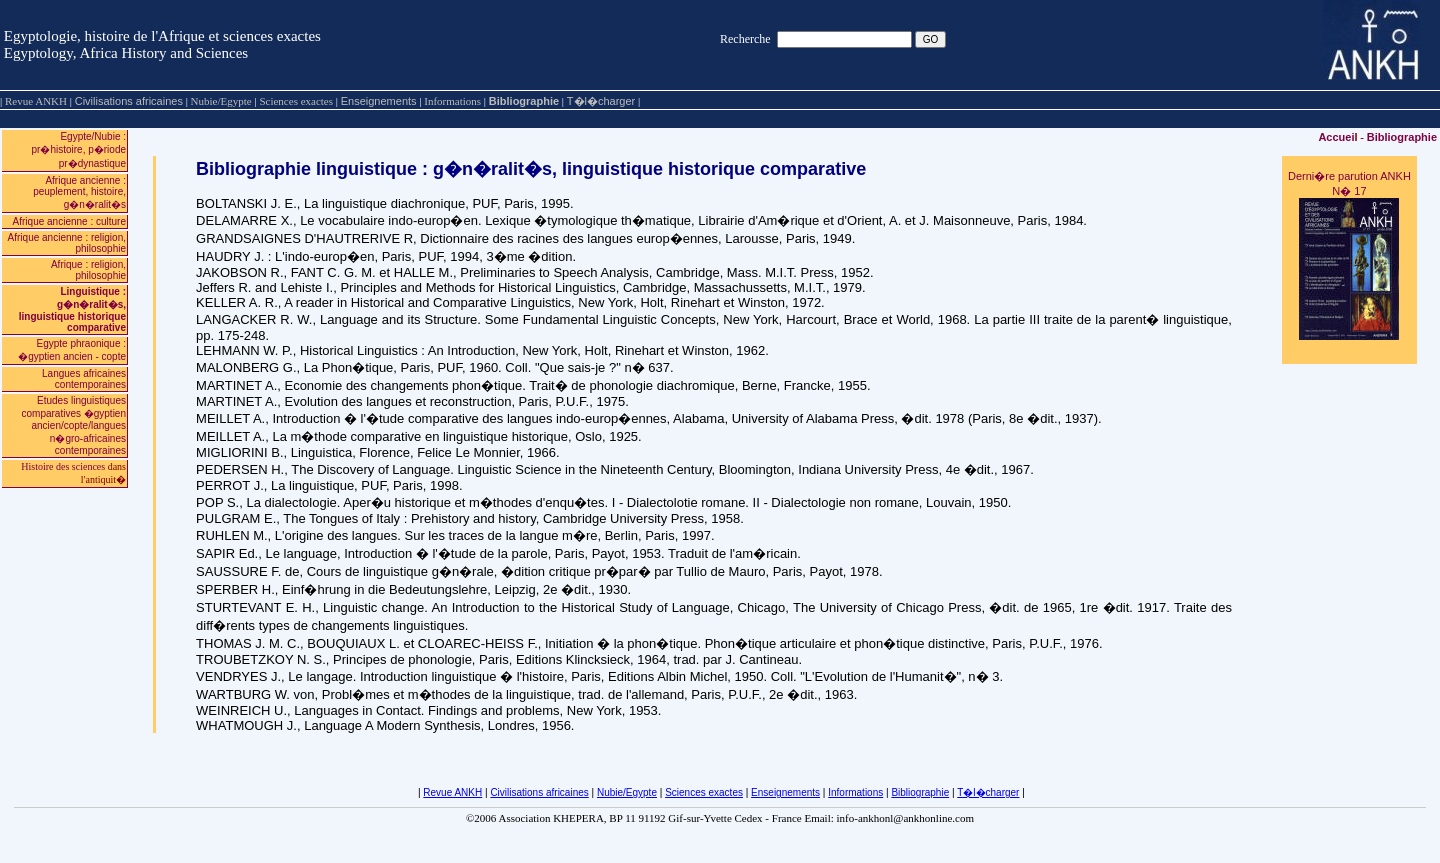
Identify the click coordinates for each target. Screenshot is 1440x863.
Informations (855, 792)
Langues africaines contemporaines (84, 379)
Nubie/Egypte (627, 792)
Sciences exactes (704, 792)
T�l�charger (601, 101)
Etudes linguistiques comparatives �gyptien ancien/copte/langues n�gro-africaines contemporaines (74, 425)
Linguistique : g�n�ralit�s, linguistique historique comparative (72, 309)
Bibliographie (524, 101)
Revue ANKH (452, 792)
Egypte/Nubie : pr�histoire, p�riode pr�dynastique (79, 150)
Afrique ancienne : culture (69, 221)
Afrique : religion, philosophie (88, 270)
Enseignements (379, 101)
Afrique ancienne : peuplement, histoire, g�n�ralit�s (79, 192)
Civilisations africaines (129, 101)
